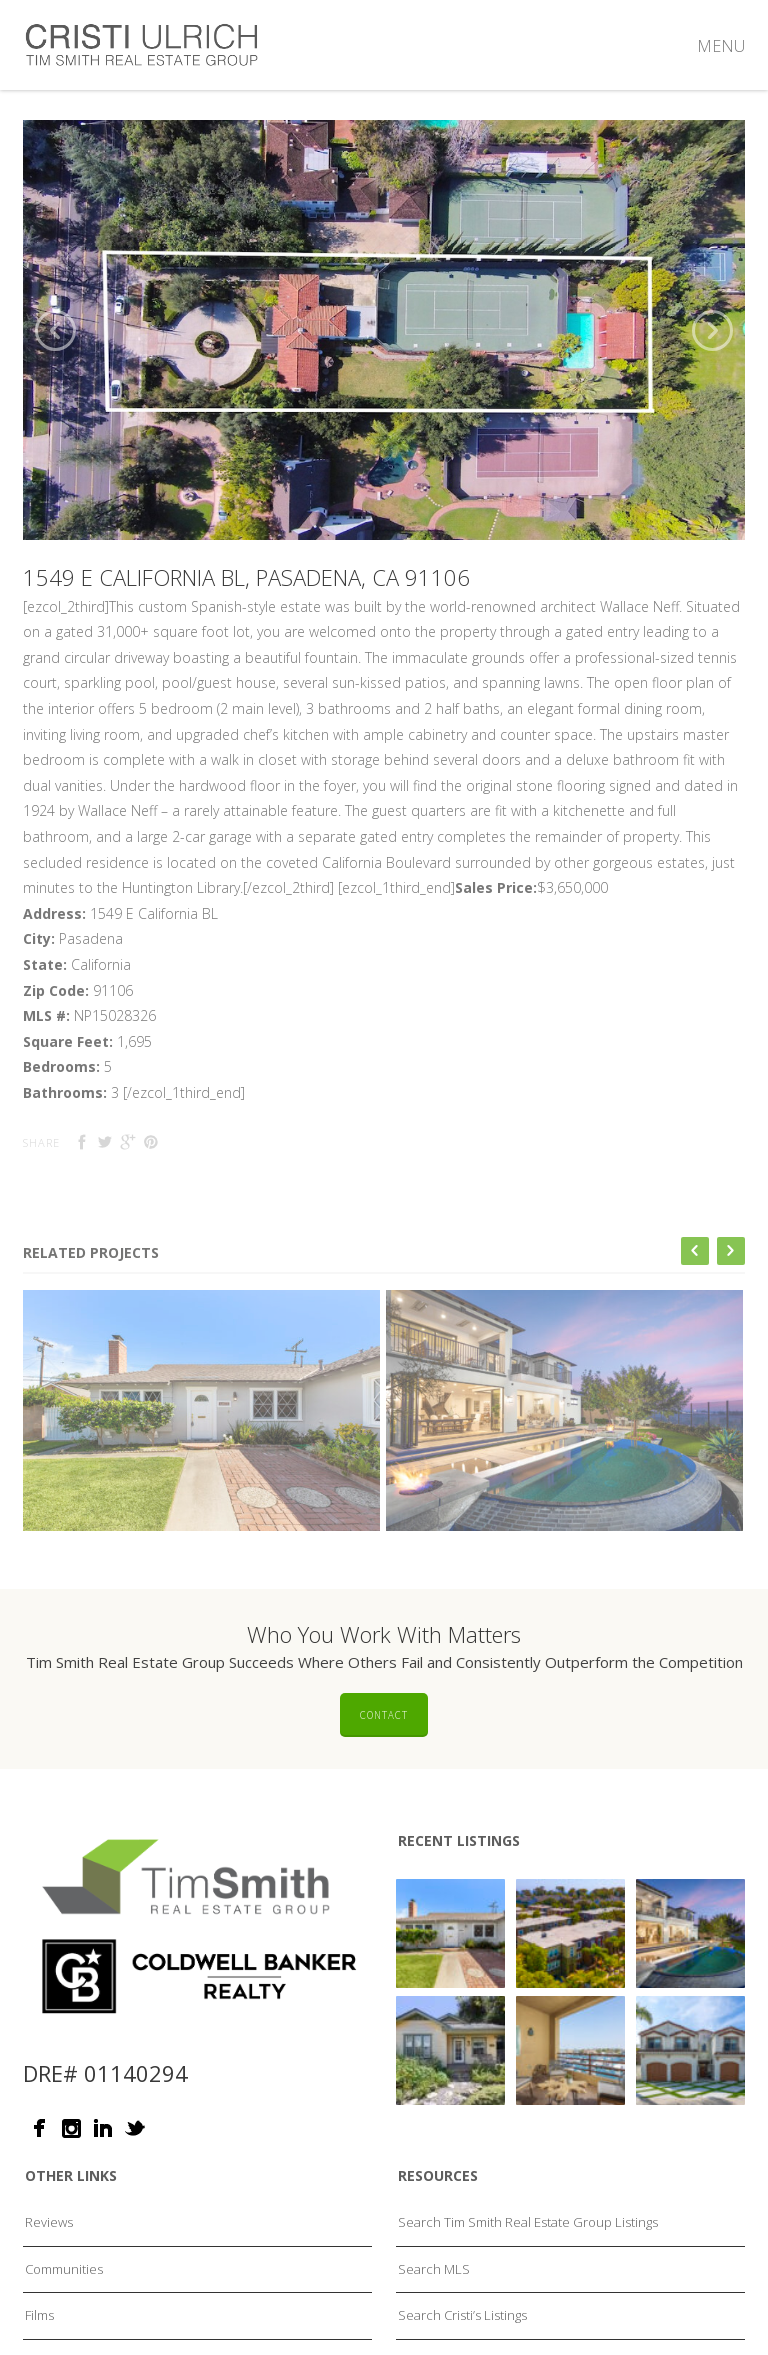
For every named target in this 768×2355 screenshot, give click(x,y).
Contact (384, 1747)
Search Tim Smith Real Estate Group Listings (528, 2254)
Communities (64, 2301)
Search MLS (434, 2301)
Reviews (49, 2254)
